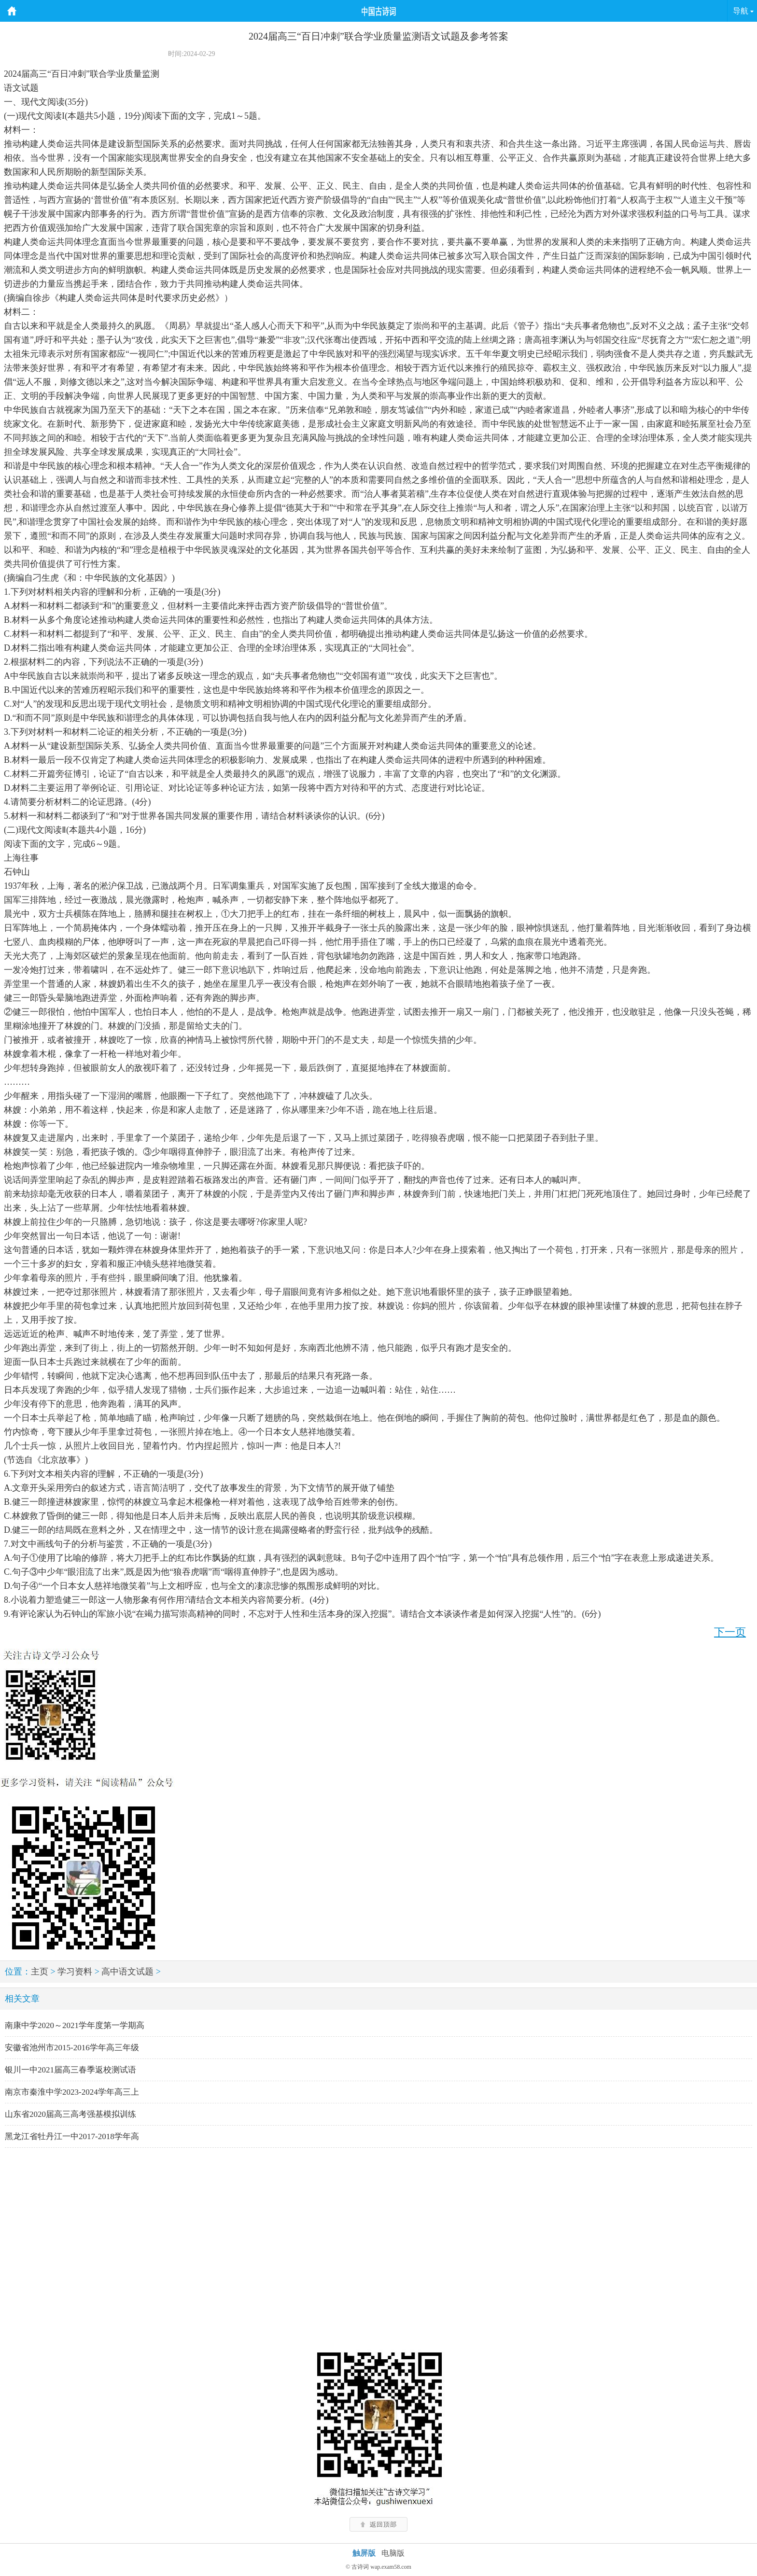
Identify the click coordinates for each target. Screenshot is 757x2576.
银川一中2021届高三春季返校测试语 (70, 2069)
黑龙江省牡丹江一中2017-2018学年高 (72, 2136)
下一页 (730, 1632)
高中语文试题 (127, 1971)
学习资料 (74, 1971)
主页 (39, 1971)
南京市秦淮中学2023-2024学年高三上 (72, 2092)
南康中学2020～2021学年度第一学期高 (74, 2025)
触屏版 (364, 2553)
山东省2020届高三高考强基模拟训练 (70, 2114)
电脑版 (393, 2553)
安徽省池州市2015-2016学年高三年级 (72, 2047)
